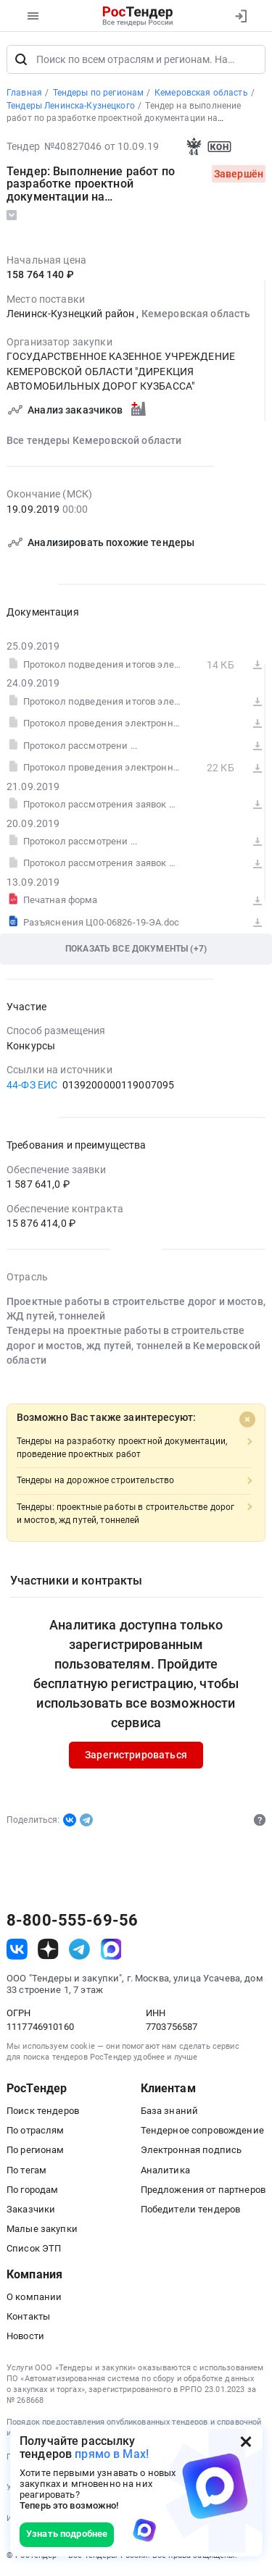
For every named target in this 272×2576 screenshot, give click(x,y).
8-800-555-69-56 (72, 1920)
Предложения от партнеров (203, 2189)
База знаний (170, 2110)
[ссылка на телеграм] (79, 1949)
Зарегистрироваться (136, 1755)
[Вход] (240, 16)
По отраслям (36, 2130)
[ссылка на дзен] (48, 1949)
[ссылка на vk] (17, 1949)
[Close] (247, 1419)
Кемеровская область (196, 313)
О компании (34, 2296)
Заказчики (31, 2209)
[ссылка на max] (111, 1949)
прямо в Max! (112, 2454)
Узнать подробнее (66, 2533)
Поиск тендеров (43, 2110)
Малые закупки (42, 2228)
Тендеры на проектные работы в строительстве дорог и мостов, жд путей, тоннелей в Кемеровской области (133, 1346)
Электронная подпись (191, 2149)
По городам (32, 2189)
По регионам (36, 2149)
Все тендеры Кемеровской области (94, 440)
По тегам (26, 2170)
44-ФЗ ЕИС (32, 1085)
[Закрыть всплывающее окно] (245, 2441)
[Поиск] (21, 59)
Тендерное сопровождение (202, 2130)
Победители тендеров (191, 2209)
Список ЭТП (34, 2248)
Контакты (28, 2316)
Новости (25, 2335)
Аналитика (165, 2170)
